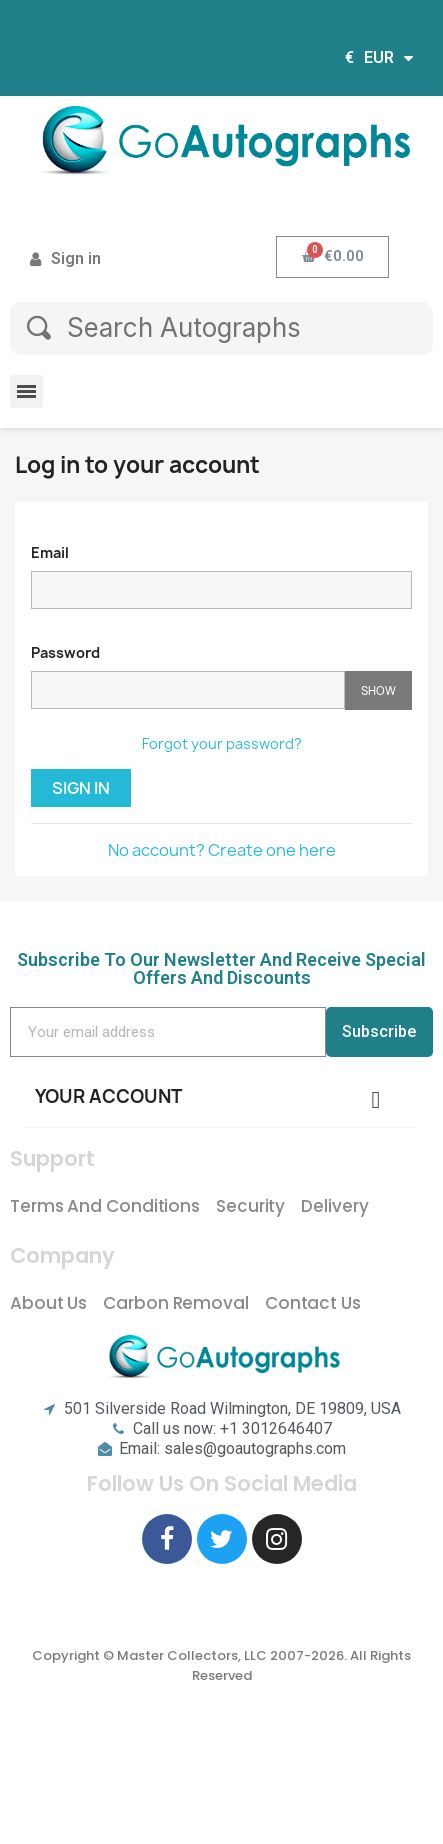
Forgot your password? (222, 743)
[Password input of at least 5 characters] (188, 690)
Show (378, 690)
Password (65, 652)
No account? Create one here (222, 850)
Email (50, 552)
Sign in (81, 788)
